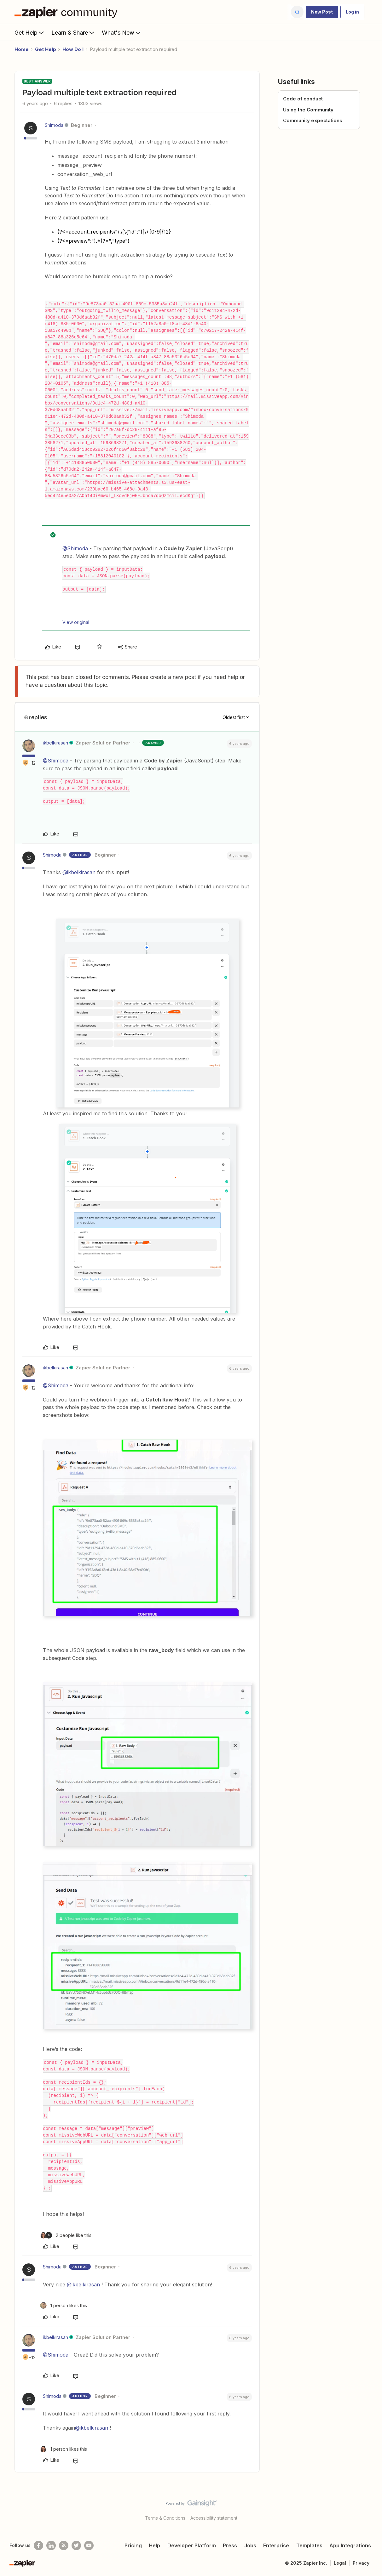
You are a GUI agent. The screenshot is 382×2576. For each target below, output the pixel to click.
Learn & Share (73, 32)
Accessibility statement (213, 2518)
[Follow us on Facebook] (38, 2545)
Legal (340, 2563)
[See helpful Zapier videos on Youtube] (89, 2545)
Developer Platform (191, 2545)
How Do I (73, 49)
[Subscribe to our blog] (63, 2545)
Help (154, 2545)
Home (21, 49)
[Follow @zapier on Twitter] (76, 2545)
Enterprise (276, 2545)
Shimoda (54, 125)
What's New (122, 32)
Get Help (29, 32)
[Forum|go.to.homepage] (67, 12)
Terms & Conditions (165, 2518)
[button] (322, 12)
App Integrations (350, 2545)
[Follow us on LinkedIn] (51, 2545)
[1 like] (63, 2305)
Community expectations (312, 120)
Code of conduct (303, 99)
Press (230, 2545)
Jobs (250, 2545)
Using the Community (308, 110)
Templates (309, 2545)
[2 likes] (65, 2235)
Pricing (133, 2545)
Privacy (361, 2563)
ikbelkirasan (55, 743)
